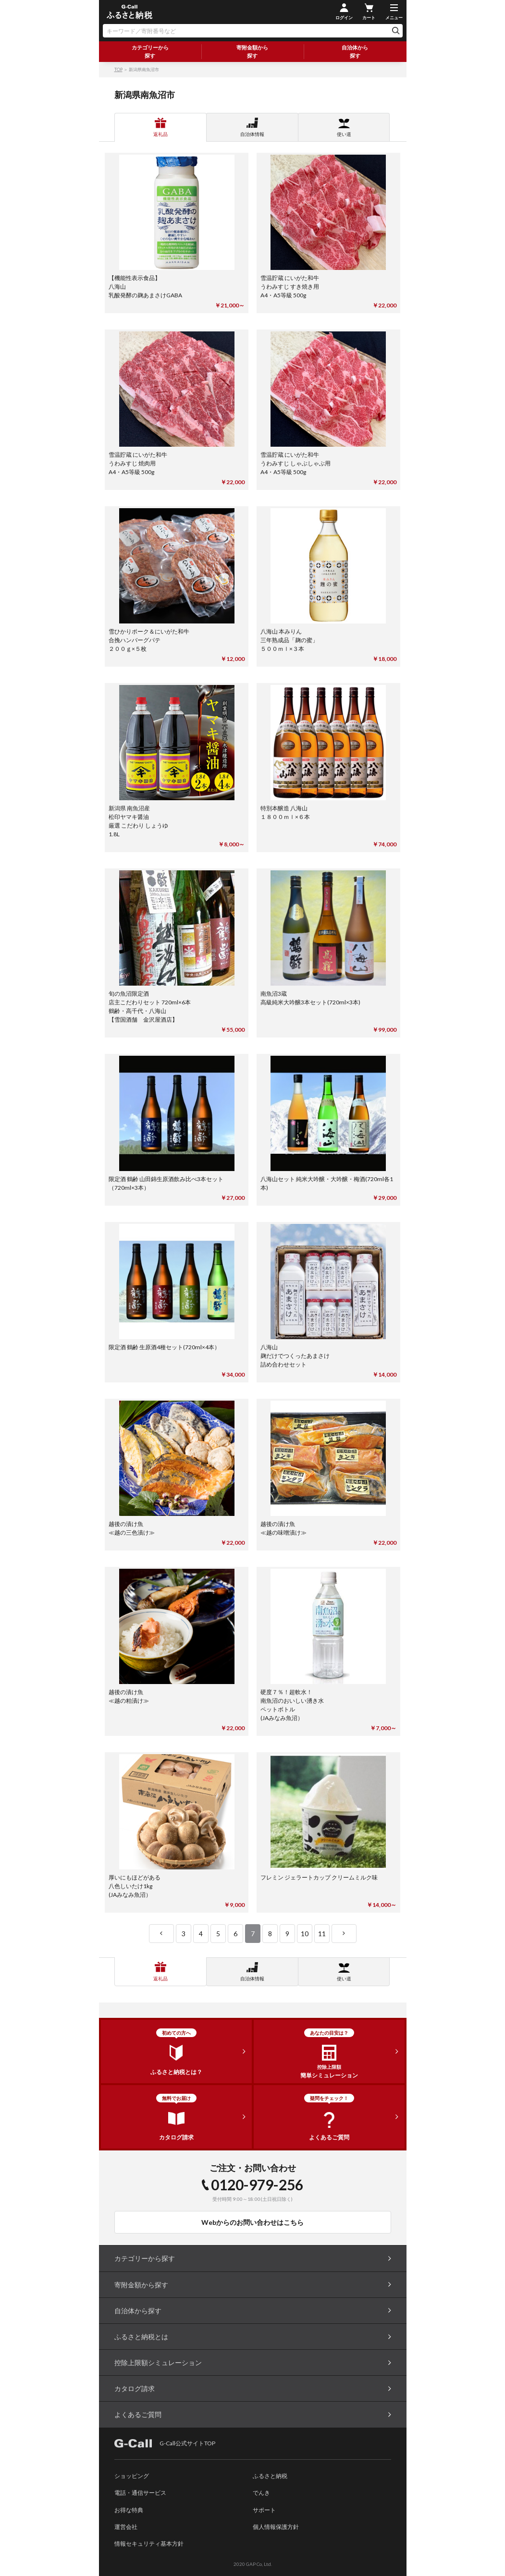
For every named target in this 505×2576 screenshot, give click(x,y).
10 (304, 1933)
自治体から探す (355, 51)
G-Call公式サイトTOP (164, 2443)
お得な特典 (128, 2510)
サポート (264, 2510)
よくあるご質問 (137, 2414)
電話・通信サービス (140, 2492)
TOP (118, 69)
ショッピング (131, 2475)
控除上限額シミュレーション (158, 2362)
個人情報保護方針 (276, 2526)
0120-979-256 (257, 2184)
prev (161, 1933)
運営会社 (125, 2526)
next (344, 1933)
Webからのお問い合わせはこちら (252, 2222)
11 (322, 1933)
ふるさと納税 (270, 2475)
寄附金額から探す (252, 51)
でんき (261, 2492)
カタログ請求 (134, 2388)
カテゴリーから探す (150, 51)
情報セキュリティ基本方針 (149, 2543)
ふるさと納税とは (141, 2336)
